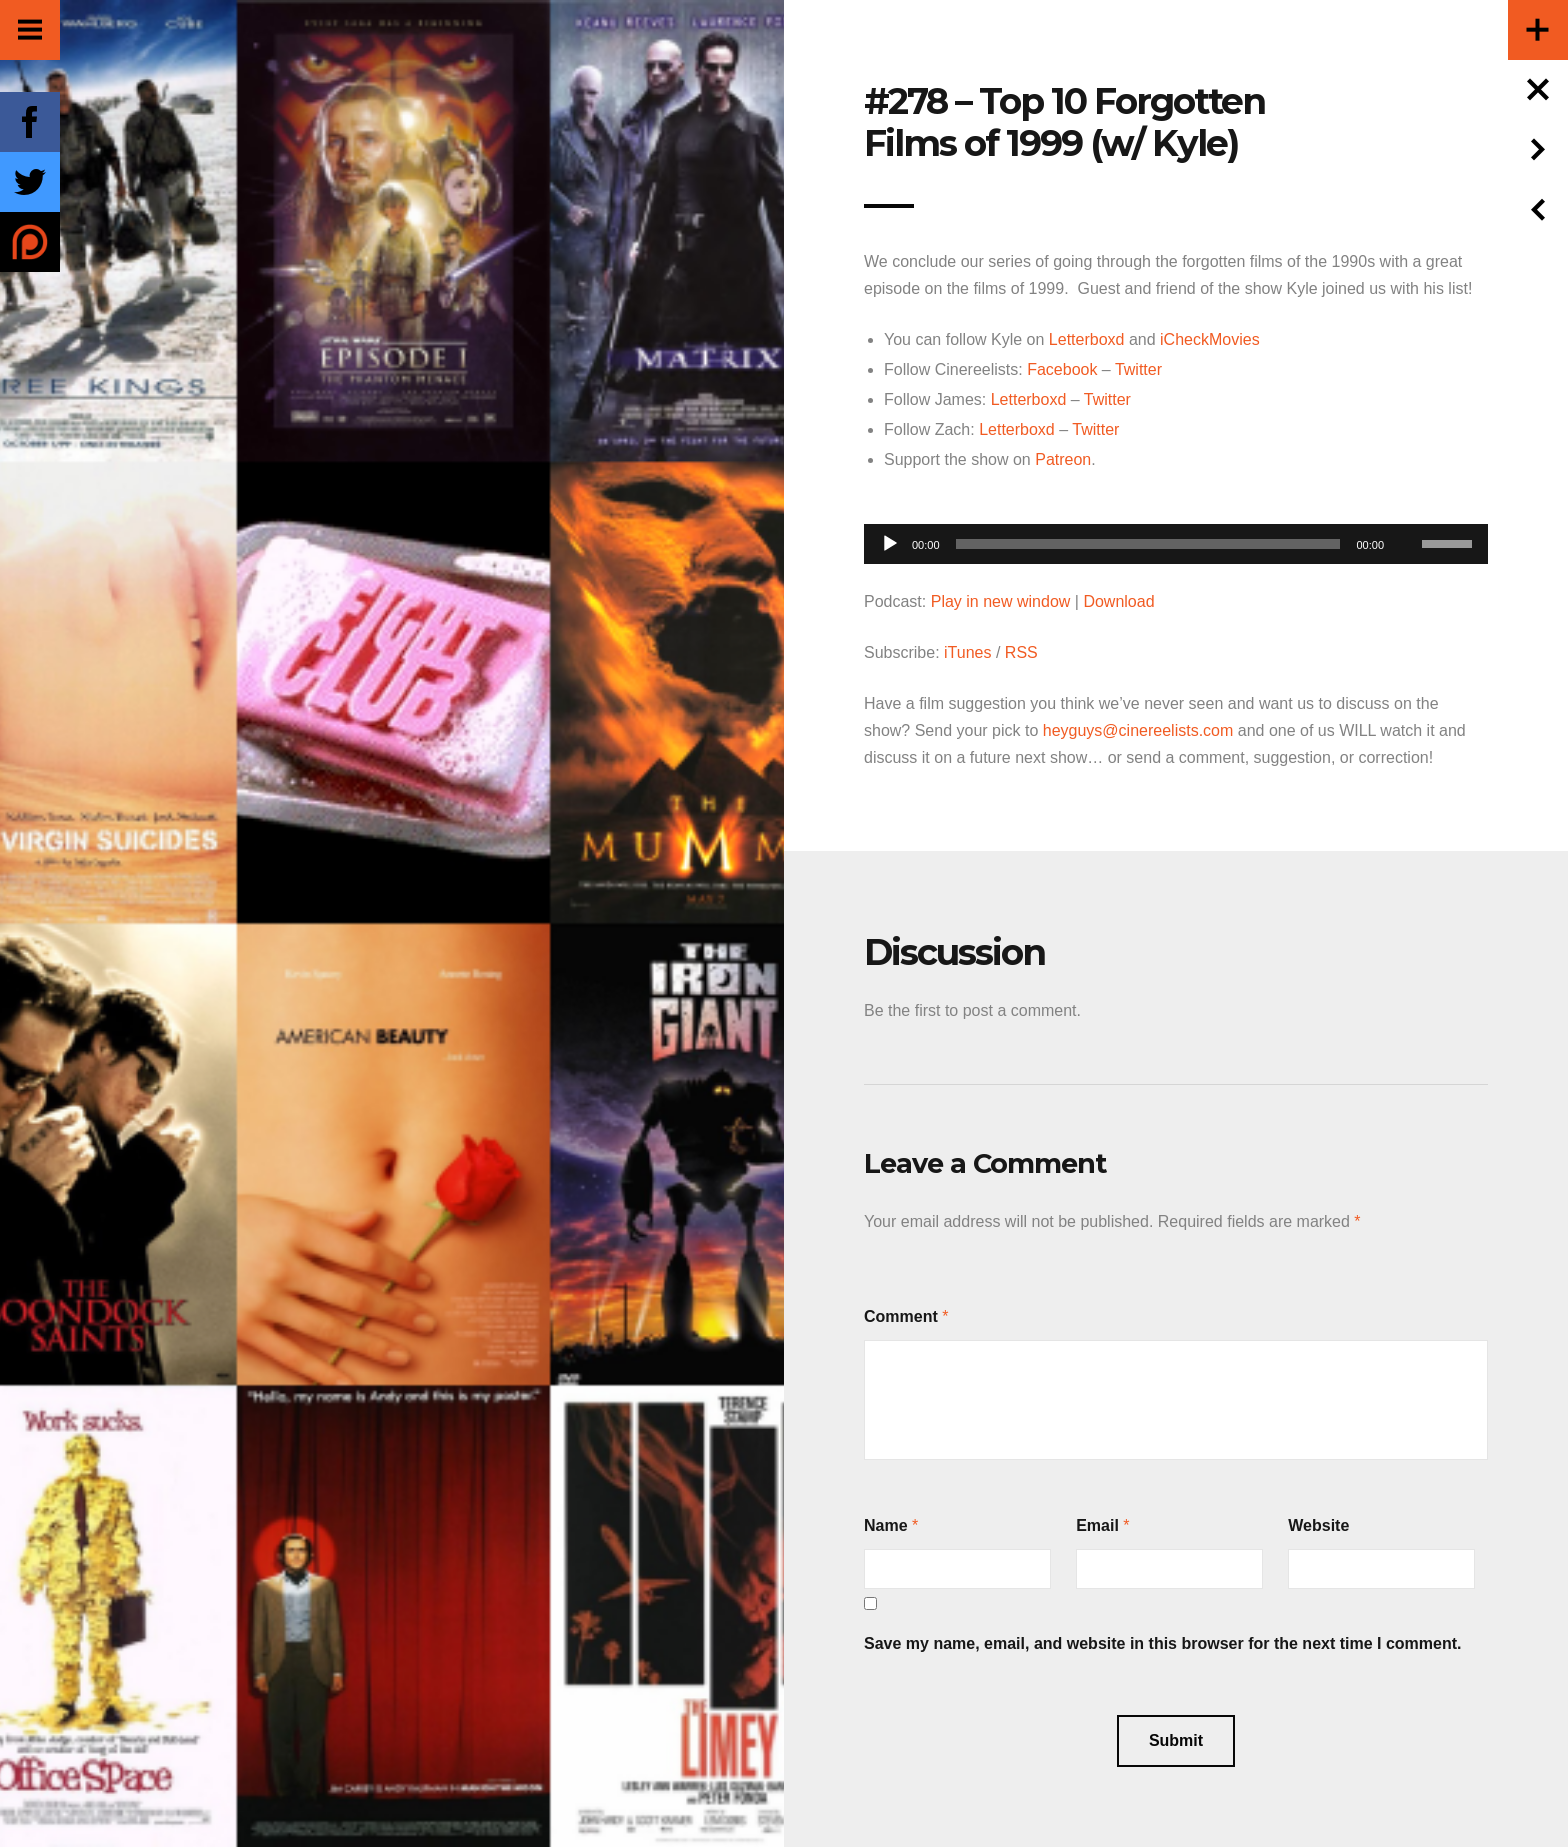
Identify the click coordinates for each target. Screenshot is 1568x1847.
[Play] (890, 544)
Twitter (1138, 369)
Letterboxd (1087, 339)
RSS (1021, 652)
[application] (1176, 538)
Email (1097, 1525)
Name (886, 1525)
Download (1118, 601)
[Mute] (1406, 513)
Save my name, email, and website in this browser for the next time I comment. (1163, 1643)
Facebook (1062, 369)
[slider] (1148, 544)
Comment (901, 1316)
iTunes (967, 652)
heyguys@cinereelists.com (1138, 730)
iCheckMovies (1210, 339)
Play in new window (1001, 601)
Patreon (1063, 459)
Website (1318, 1525)
